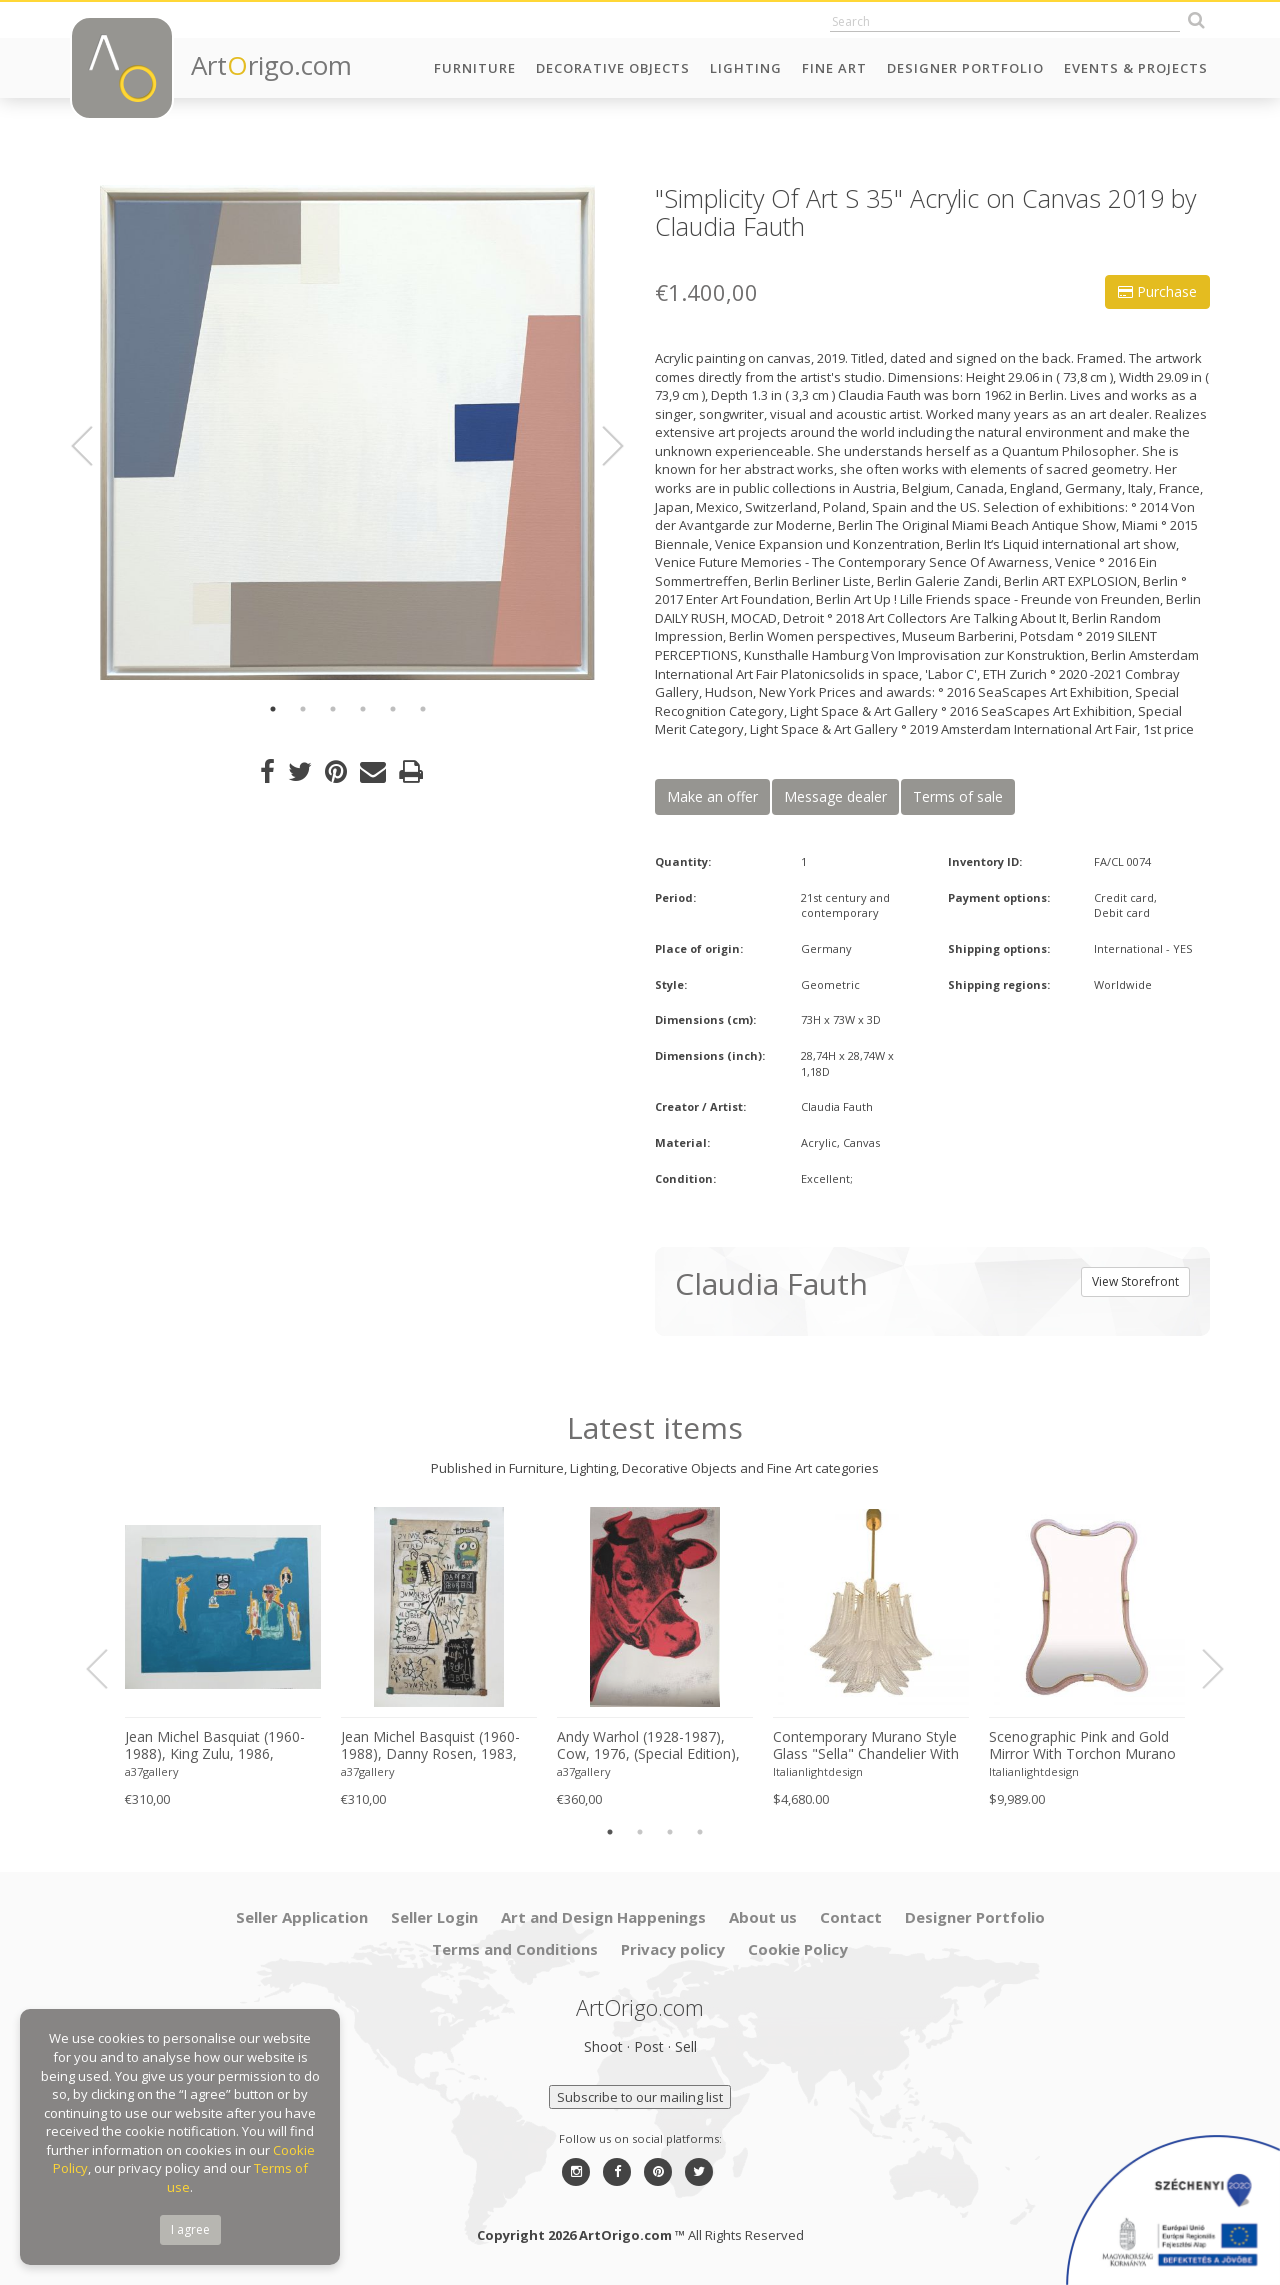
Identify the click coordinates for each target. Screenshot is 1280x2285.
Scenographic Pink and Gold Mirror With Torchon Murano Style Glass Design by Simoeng (1082, 1746)
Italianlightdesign (818, 1771)
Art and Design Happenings (603, 1917)
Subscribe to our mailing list (640, 2097)
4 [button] (363, 709)
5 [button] (393, 709)
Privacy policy (673, 1949)
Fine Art (834, 68)
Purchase (1157, 291)
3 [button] (333, 709)
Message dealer (835, 796)
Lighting (746, 68)
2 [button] (303, 709)
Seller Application (302, 1917)
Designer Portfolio (965, 68)
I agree (190, 2229)
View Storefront (1135, 1281)
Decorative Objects (613, 68)
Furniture (475, 68)
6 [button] (423, 709)
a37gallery (152, 1771)
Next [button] (601, 446)
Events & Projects (1136, 68)
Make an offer (712, 796)
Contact (851, 1917)
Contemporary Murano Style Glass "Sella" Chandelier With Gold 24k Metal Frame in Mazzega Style (866, 1746)
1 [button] (273, 709)
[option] (347, 432)
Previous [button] (94, 446)
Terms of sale (958, 796)
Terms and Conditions (515, 1949)
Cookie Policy (798, 1949)
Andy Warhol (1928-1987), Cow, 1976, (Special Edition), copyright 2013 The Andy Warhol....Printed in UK (648, 1746)
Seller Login (434, 1917)
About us (763, 1917)
